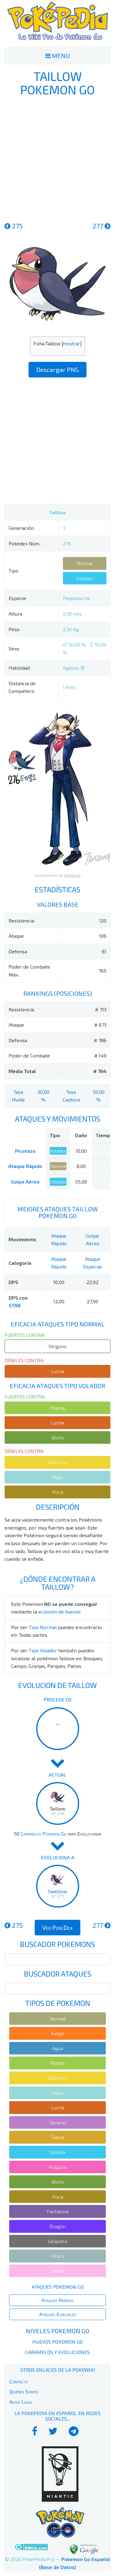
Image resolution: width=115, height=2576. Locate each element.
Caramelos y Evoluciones (57, 2352)
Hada (57, 2271)
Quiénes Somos (24, 2391)
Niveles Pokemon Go (57, 2330)
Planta (57, 1408)
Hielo (57, 1477)
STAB (15, 1305)
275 (14, 226)
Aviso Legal (21, 2402)
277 (101, 226)
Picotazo (25, 1151)
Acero (57, 2256)
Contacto (19, 2381)
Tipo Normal (43, 1627)
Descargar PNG (57, 369)
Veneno (57, 2122)
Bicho (58, 1437)
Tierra (57, 2137)
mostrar (71, 343)
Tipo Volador (43, 1650)
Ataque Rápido (25, 1166)
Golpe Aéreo (25, 1181)
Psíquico (57, 2167)
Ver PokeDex (57, 1927)
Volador (84, 578)
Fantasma (58, 2211)
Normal (85, 563)
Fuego (57, 2033)
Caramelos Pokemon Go (44, 1833)
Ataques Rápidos (57, 2300)
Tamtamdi (72, 875)
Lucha (57, 1371)
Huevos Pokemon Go (57, 2342)
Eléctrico (57, 1462)
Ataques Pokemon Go (58, 2287)
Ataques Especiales (57, 2314)
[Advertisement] (57, 158)
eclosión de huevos (59, 1611)
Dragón (57, 2226)
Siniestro (57, 2241)
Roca (57, 1492)
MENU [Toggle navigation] (57, 55)
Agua (57, 2048)
